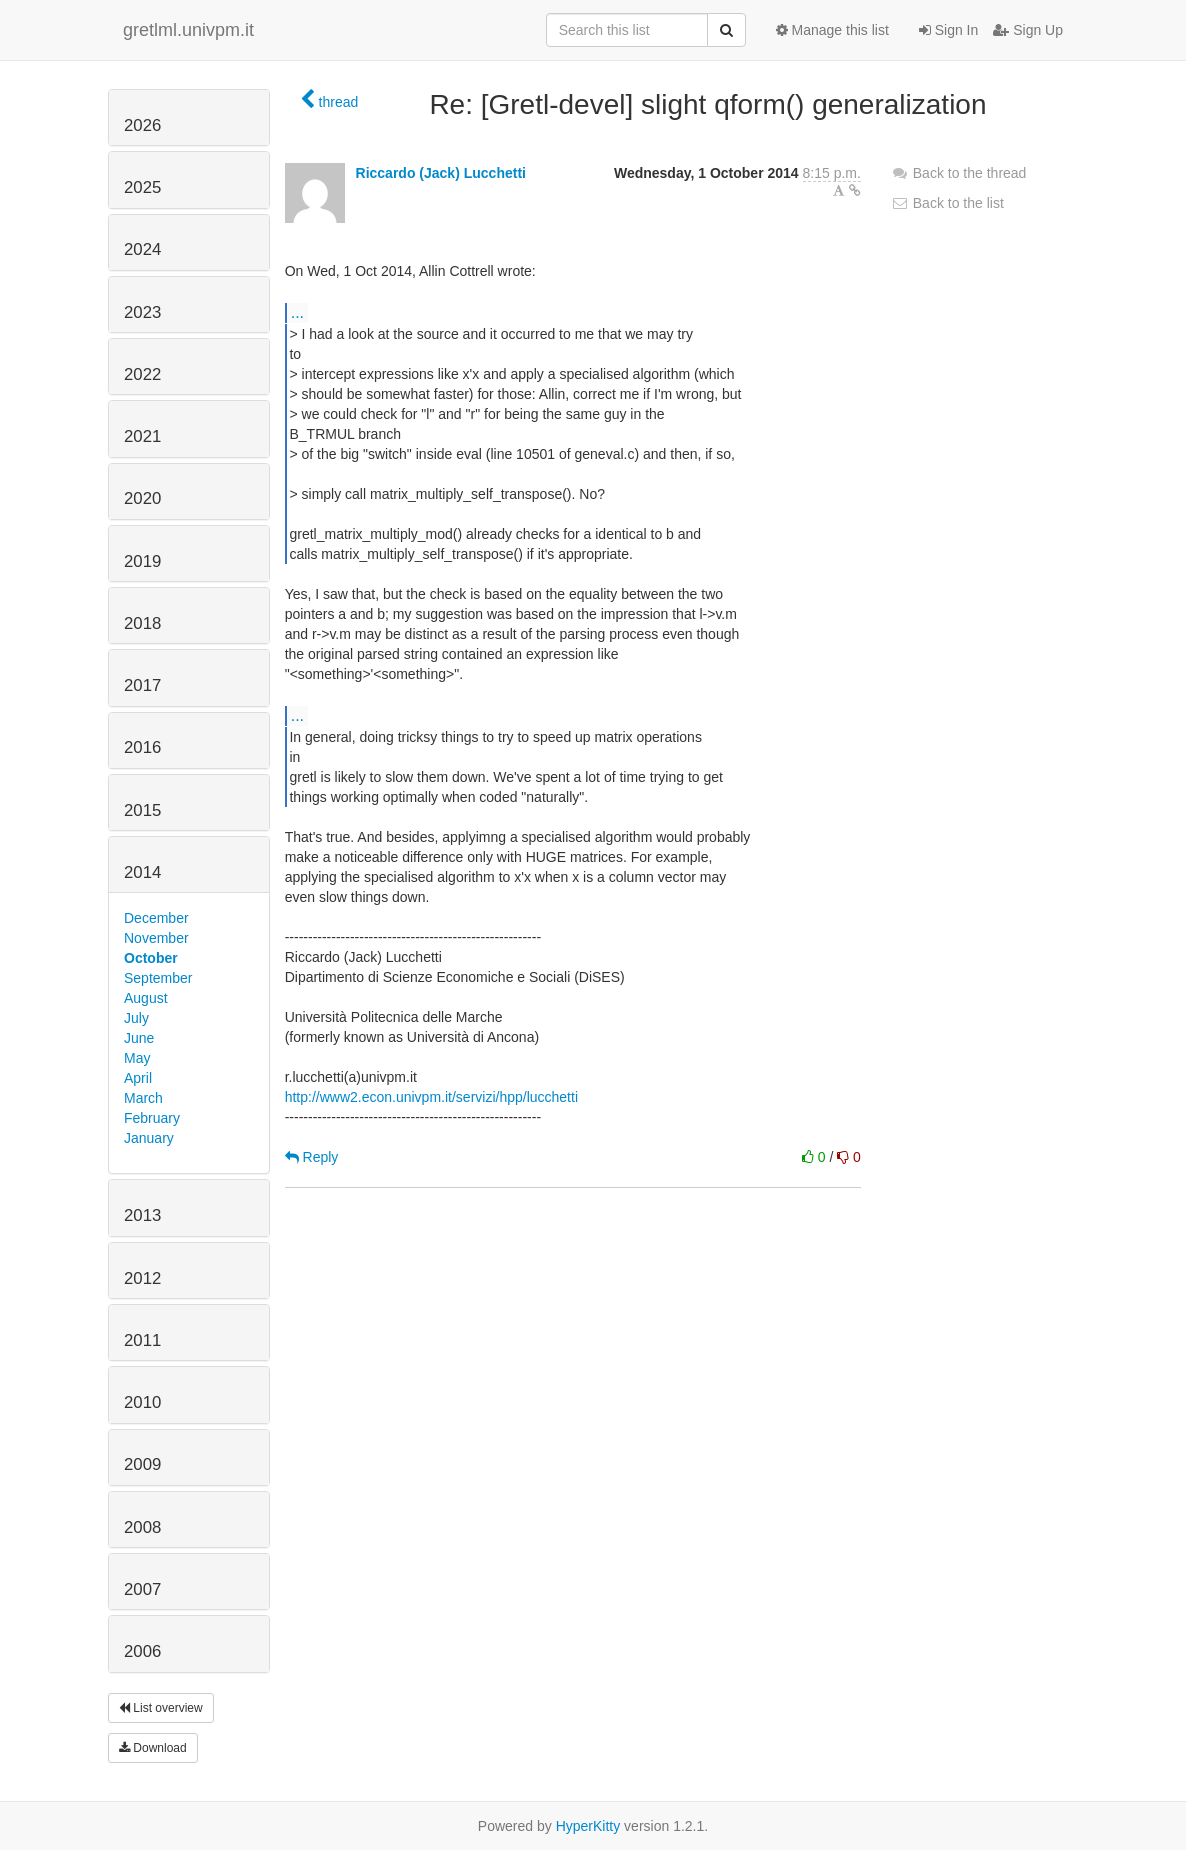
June (139, 1038)
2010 (142, 1402)
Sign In (948, 30)
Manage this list (832, 30)
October (151, 958)
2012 (142, 1278)
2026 (142, 125)
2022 (142, 374)
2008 (142, 1527)
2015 (142, 810)
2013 (142, 1215)
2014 (142, 872)
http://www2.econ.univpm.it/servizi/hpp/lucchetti (431, 1097)
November (156, 938)
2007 (142, 1589)
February (152, 1118)
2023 (142, 312)
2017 (142, 685)
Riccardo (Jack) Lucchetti (441, 173)
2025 (142, 187)
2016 (142, 747)
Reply (312, 1157)
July (136, 1018)
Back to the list (947, 203)
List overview (161, 1708)
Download (153, 1748)
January (149, 1138)
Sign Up (1028, 30)
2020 (142, 498)
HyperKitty (588, 1826)
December (156, 918)
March (143, 1098)
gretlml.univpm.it (188, 30)
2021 (142, 436)
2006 (142, 1651)
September (158, 978)
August (146, 998)
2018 (142, 623)
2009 (142, 1464)
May (137, 1058)
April (138, 1078)
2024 (142, 249)
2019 (142, 561)
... (297, 312)
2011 (142, 1340)
